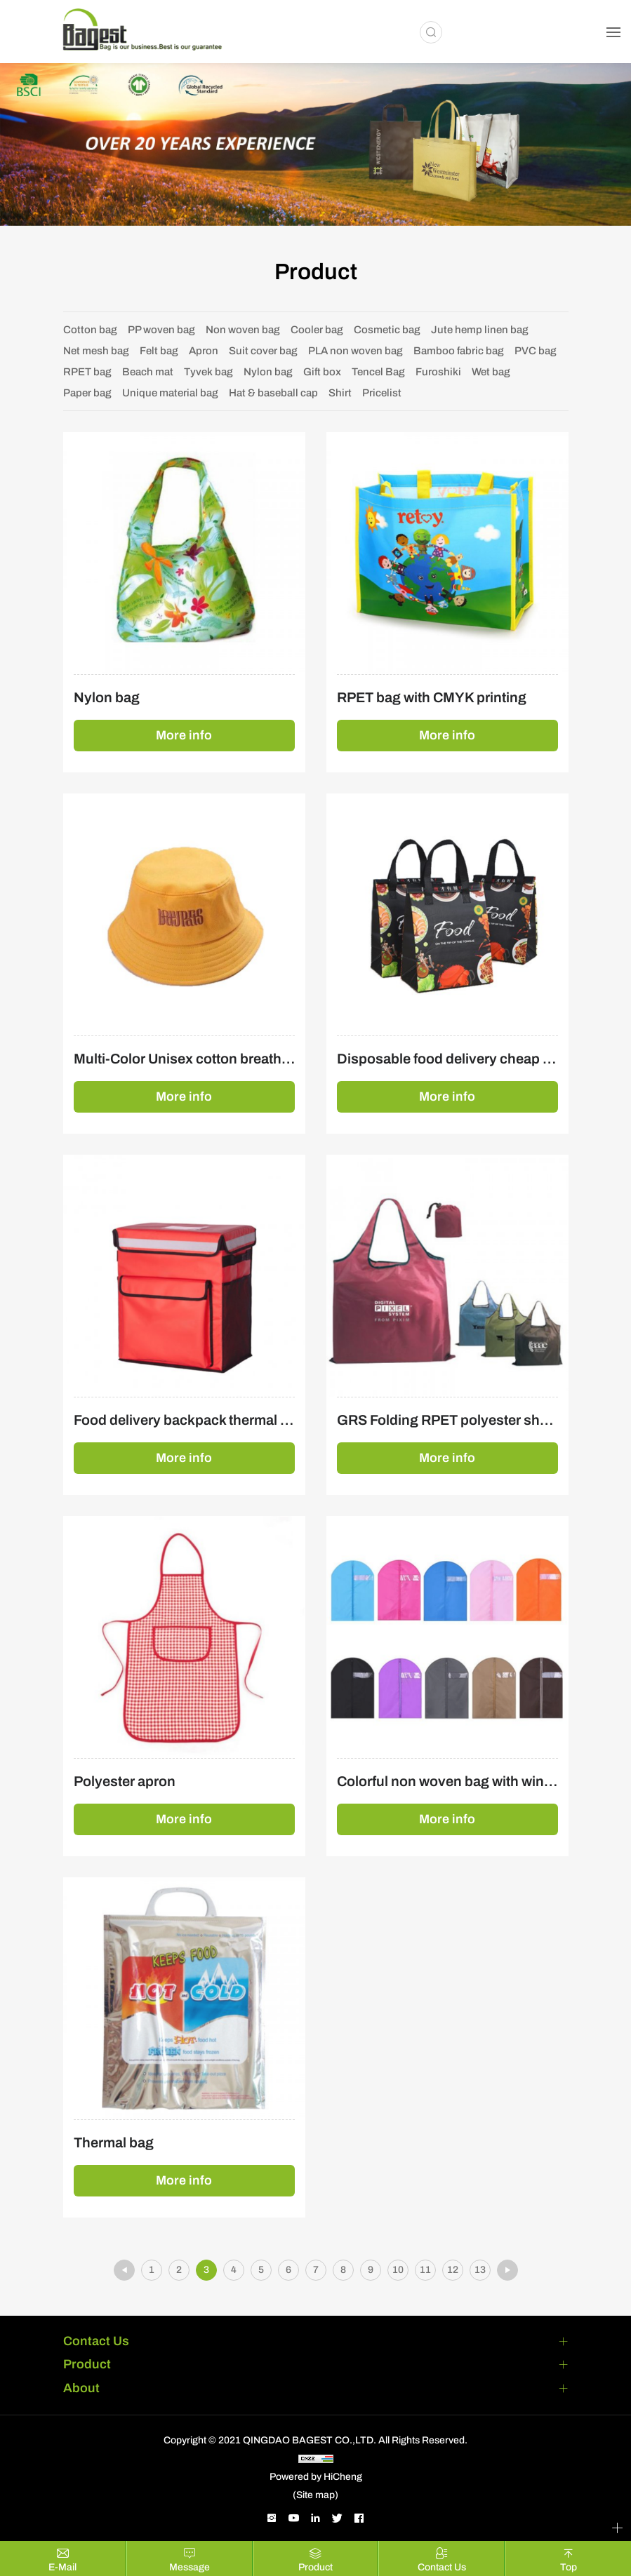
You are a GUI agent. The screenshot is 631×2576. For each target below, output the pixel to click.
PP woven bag (161, 329)
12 (452, 2270)
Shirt (340, 392)
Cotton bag (90, 329)
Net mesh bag (96, 350)
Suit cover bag (263, 350)
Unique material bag (170, 392)
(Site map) (315, 2495)
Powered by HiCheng (316, 2476)
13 (480, 2270)
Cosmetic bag (387, 329)
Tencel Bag (378, 371)
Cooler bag (317, 329)
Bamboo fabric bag (458, 350)
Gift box (322, 371)
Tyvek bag (208, 371)
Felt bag (159, 350)
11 (425, 2270)
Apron (203, 350)
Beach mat (147, 371)
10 (398, 2270)
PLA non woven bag (355, 350)
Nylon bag (268, 371)
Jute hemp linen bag (480, 329)
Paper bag (87, 392)
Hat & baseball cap (273, 392)
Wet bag (491, 371)
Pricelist (381, 392)
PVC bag (535, 350)
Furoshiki (438, 371)
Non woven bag (243, 329)
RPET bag (87, 371)
